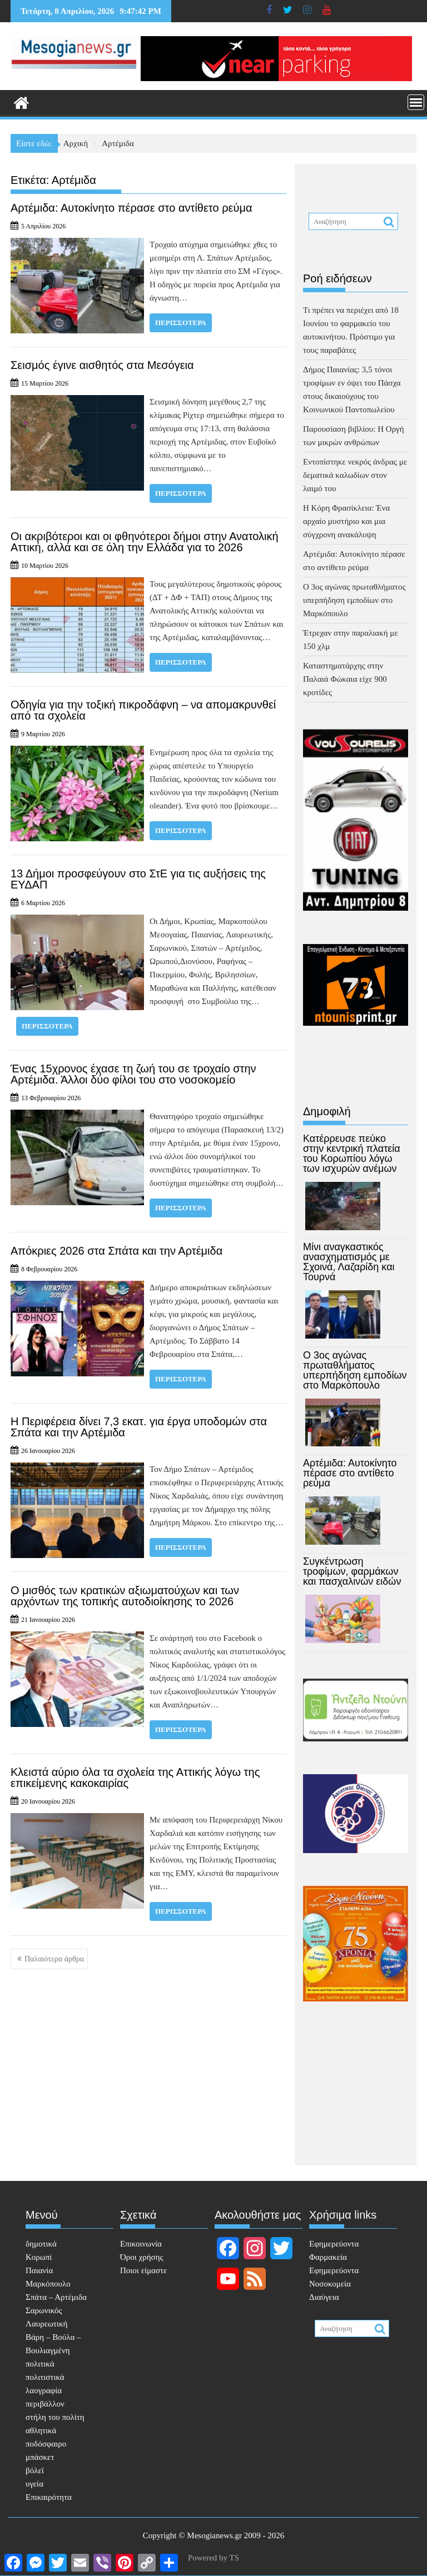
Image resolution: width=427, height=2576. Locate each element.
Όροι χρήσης (141, 2257)
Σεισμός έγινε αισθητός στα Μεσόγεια (102, 365)
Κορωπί (39, 2257)
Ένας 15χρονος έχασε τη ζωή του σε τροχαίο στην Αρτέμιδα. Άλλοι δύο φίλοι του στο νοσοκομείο (133, 1074)
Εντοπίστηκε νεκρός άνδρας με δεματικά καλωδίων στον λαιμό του (355, 475)
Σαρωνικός (44, 2310)
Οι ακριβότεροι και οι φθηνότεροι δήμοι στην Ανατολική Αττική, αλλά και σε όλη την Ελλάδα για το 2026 (145, 541)
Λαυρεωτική (46, 2323)
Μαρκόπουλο (48, 2283)
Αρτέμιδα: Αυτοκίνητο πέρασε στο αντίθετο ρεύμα (131, 208)
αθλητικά (41, 2430)
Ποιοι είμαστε (143, 2270)
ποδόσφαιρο (46, 2443)
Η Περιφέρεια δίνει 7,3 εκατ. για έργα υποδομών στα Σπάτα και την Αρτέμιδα (139, 1427)
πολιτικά (40, 2363)
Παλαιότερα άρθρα (54, 1959)
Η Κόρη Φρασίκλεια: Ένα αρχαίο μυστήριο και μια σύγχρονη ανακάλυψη (346, 521)
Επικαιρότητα (49, 2497)
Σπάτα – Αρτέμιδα (56, 2297)
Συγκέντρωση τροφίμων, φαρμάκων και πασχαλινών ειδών (352, 1571)
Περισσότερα (180, 322)
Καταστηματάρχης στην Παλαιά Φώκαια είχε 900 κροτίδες (345, 679)
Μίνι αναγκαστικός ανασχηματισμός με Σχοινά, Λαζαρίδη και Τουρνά (349, 1261)
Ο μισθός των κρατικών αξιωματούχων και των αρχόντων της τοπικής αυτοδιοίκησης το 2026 (125, 1595)
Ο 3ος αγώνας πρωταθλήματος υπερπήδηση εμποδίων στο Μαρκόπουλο (354, 600)
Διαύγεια (324, 2297)
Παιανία (39, 2270)
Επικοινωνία (141, 2243)
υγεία (34, 2483)
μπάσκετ (40, 2457)
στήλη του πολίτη (55, 2417)
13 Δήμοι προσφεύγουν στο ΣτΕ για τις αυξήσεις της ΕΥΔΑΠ (138, 879)
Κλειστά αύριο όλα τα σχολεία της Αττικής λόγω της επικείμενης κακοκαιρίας (135, 1777)
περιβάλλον (45, 2403)
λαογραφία (44, 2390)
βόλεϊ (35, 2470)
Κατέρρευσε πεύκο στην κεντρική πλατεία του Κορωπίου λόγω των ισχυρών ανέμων (351, 1153)
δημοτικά (41, 2243)
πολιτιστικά (45, 2377)
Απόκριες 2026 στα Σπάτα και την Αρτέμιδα (116, 1251)
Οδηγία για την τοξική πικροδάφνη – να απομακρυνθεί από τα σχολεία (143, 710)
